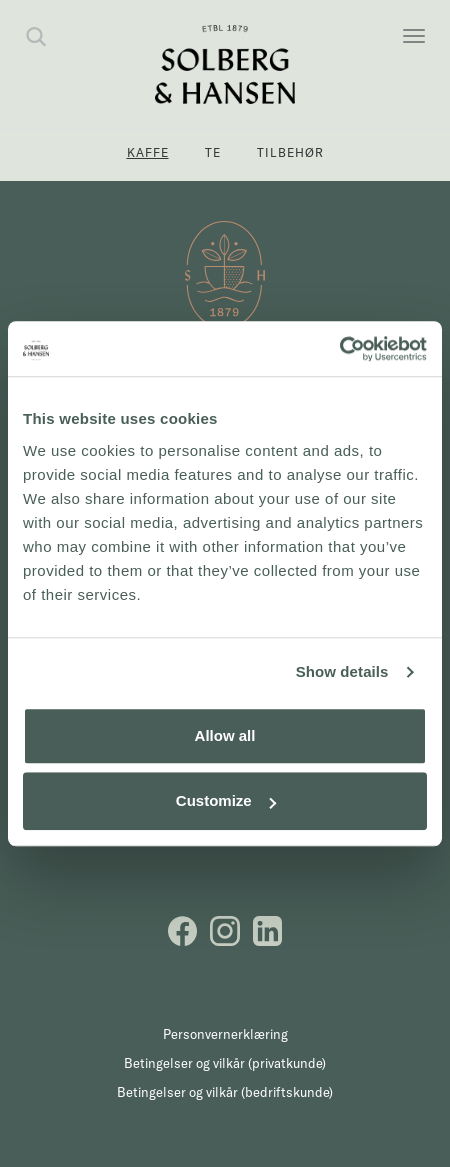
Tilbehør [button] (290, 152)
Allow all (225, 735)
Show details (342, 671)
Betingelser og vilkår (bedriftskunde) (225, 1092)
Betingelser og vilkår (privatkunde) (225, 1063)
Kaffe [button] (148, 152)
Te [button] (213, 152)
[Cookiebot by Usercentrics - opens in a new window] (339, 349)
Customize (226, 800)
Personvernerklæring (225, 1034)
